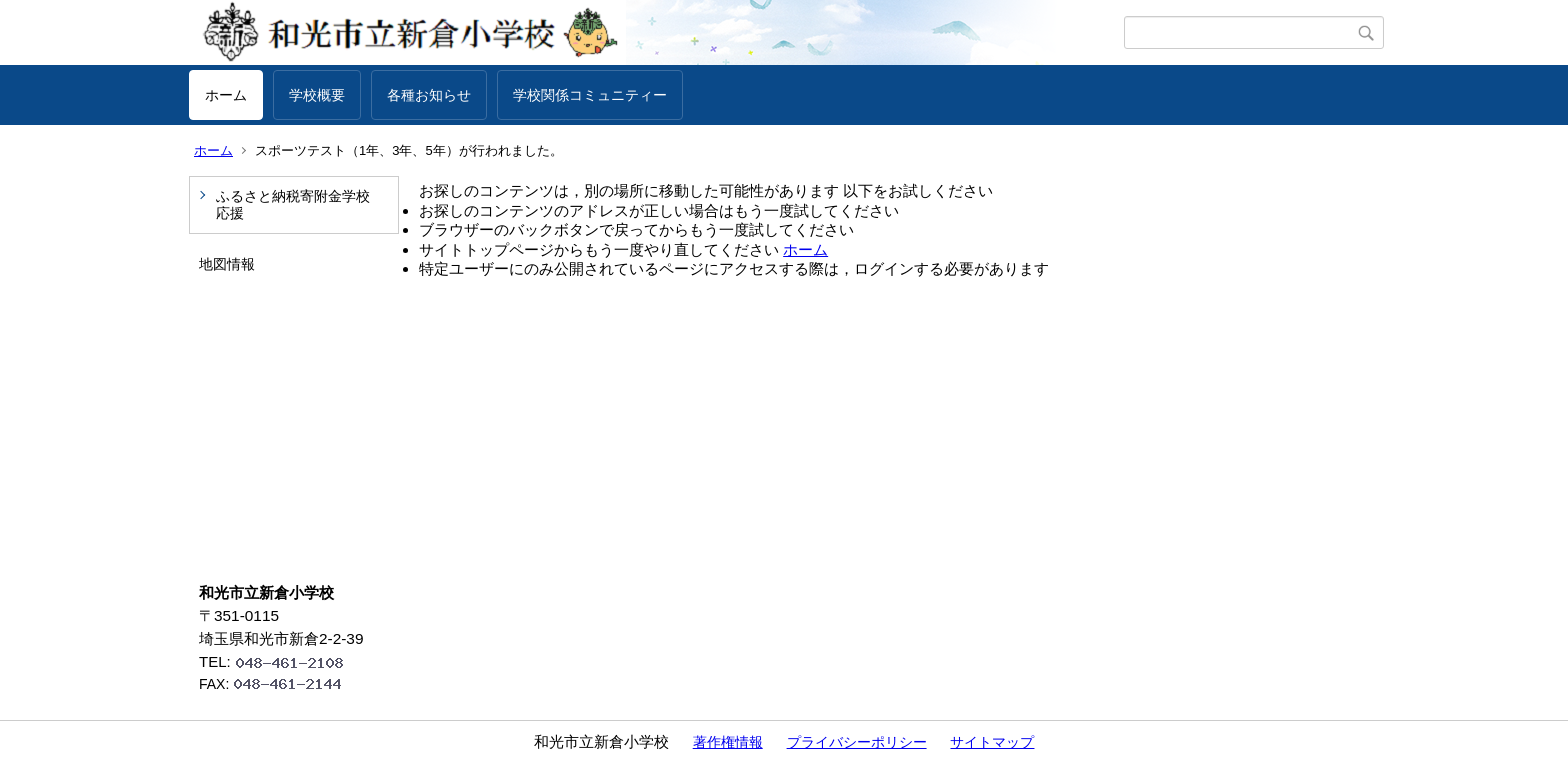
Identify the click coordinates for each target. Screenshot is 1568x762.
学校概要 (317, 95)
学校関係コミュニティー (590, 95)
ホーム (226, 95)
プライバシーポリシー (857, 742)
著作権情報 (728, 742)
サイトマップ (992, 742)
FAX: (279, 684)
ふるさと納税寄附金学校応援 (293, 204)
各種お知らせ (429, 95)
